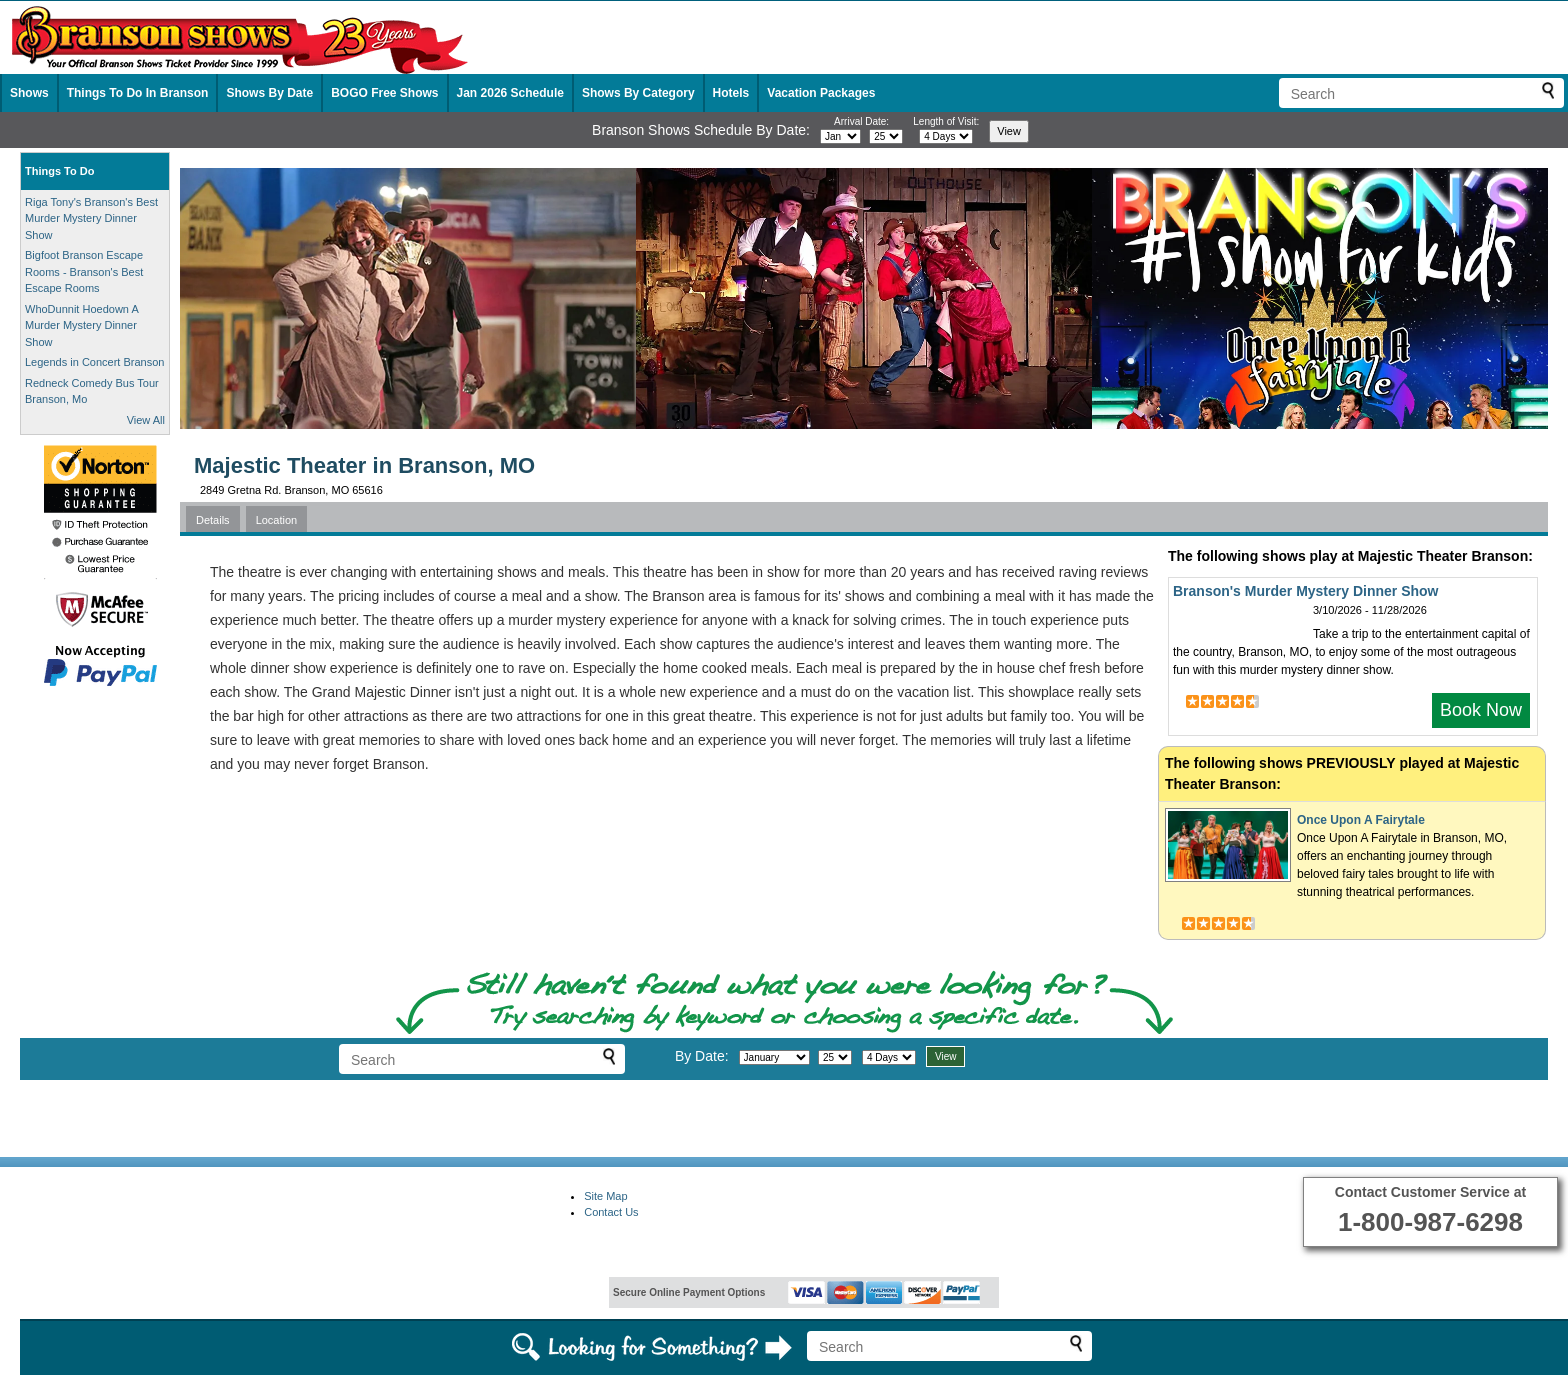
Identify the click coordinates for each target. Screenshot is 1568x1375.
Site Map (605, 1196)
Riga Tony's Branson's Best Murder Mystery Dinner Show (91, 218)
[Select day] (886, 136)
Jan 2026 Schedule (510, 93)
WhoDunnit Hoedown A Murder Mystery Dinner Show (81, 325)
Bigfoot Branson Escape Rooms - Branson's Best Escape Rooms (84, 271)
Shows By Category (638, 93)
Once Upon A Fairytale (1361, 820)
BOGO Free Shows (384, 93)
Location (277, 520)
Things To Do (59, 171)
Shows (29, 93)
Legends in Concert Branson (94, 362)
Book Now (1481, 710)
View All (146, 420)
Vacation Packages (821, 93)
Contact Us (611, 1212)
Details (213, 520)
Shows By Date (269, 93)
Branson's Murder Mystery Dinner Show (1306, 591)
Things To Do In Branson (138, 93)
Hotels (731, 93)
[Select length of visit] (946, 136)
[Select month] (840, 136)
